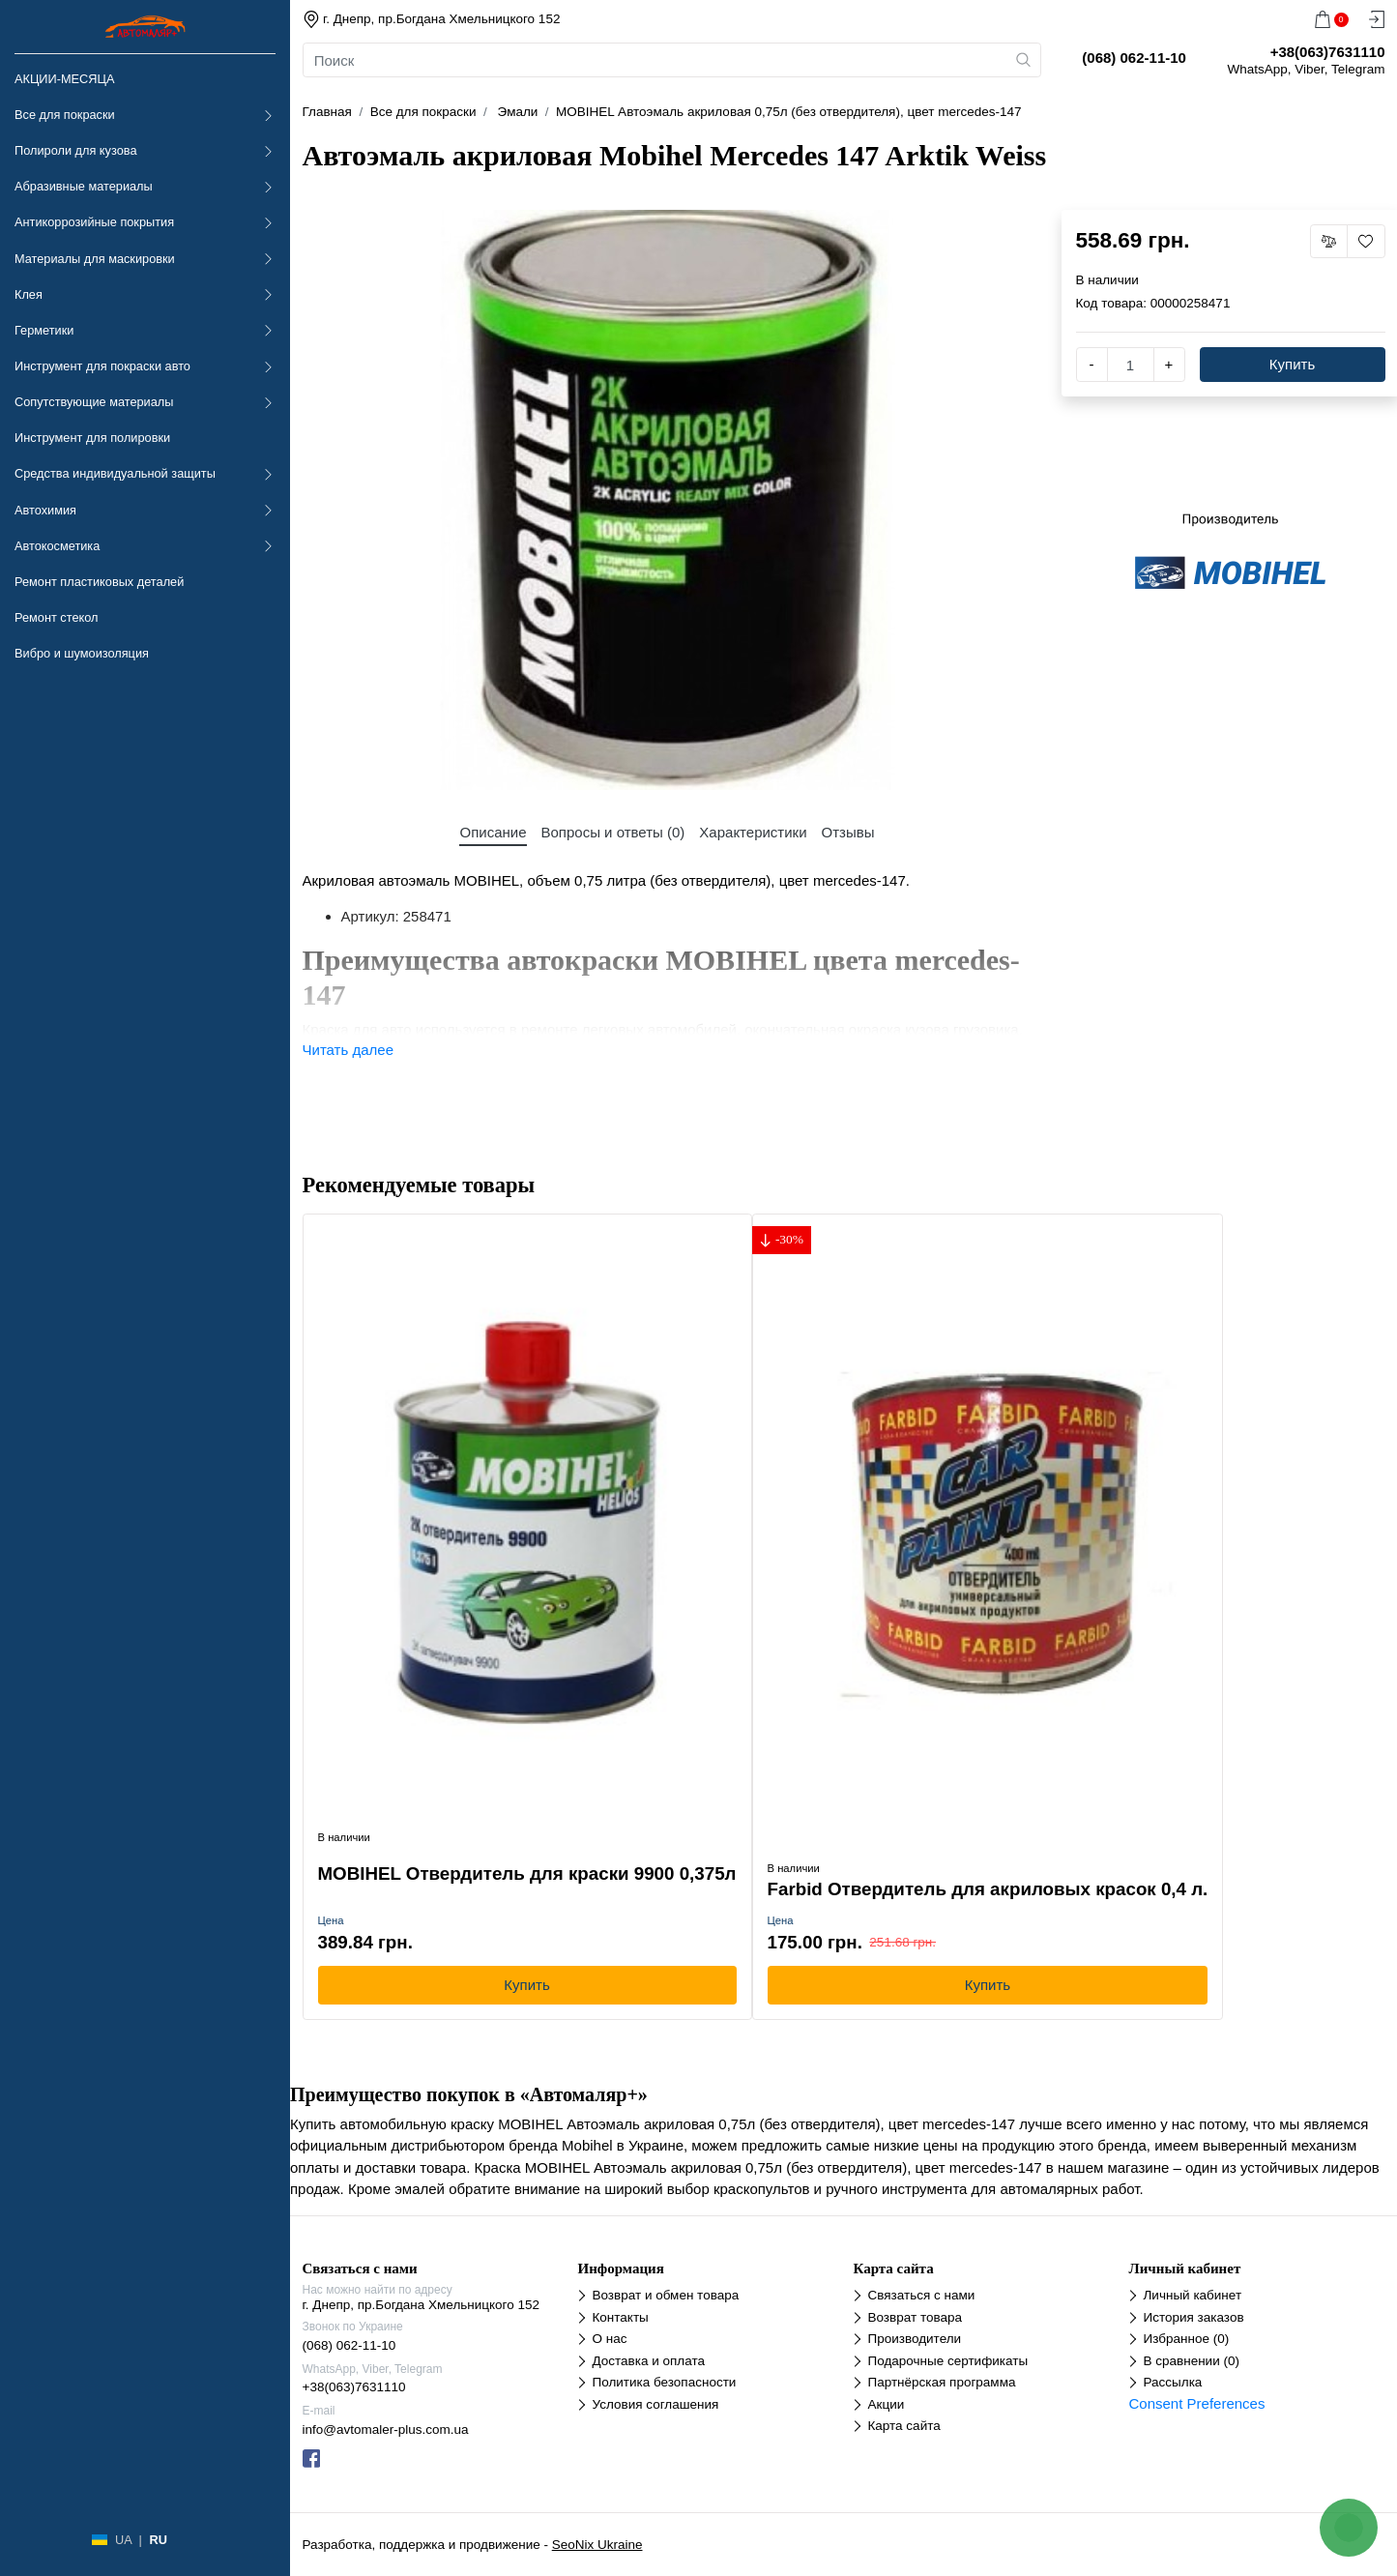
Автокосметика (57, 546)
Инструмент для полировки (92, 437)
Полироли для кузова (75, 150)
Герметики (44, 330)
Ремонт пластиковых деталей (99, 581)
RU (157, 2539)
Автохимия (45, 510)
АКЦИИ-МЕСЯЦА (64, 79)
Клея (29, 294)
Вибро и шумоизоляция (82, 653)
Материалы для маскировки (95, 258)
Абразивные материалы (84, 186)
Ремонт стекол (56, 617)
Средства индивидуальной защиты (115, 473)
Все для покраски (65, 114)
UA (123, 2539)
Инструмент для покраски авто (102, 366)
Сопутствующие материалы (94, 402)
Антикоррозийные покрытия (94, 222)
